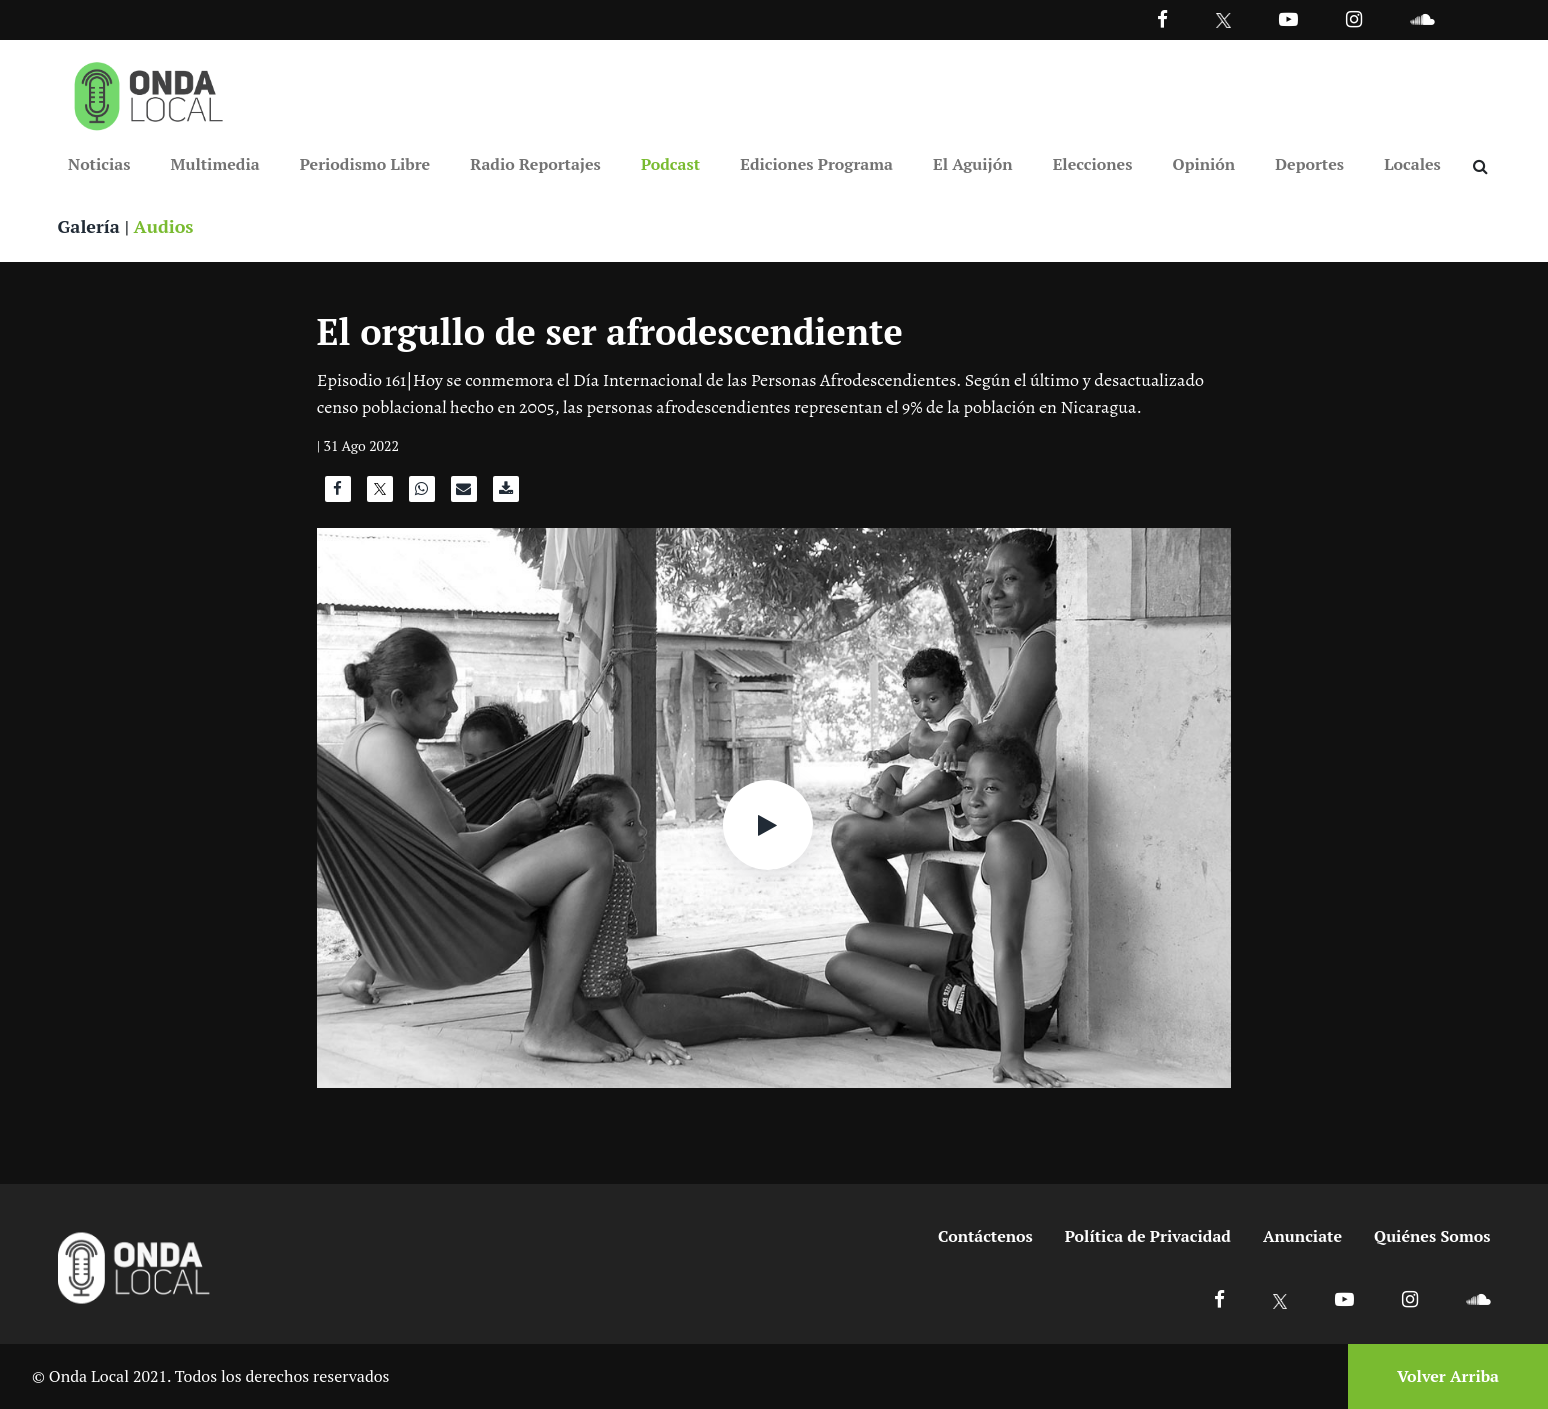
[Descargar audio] (506, 494)
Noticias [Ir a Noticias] (99, 164)
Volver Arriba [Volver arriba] (1448, 1376)
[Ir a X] (1280, 1298)
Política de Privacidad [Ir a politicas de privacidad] (1148, 1236)
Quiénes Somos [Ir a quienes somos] (1432, 1236)
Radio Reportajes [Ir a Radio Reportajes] (535, 164)
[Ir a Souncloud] (1422, 18)
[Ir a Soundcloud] (1478, 1298)
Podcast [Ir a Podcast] (670, 164)
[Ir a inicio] (149, 92)
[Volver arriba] (1442, 1376)
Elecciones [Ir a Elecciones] (1093, 164)
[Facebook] (1162, 18)
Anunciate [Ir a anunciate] (1302, 1236)
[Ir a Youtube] (1288, 18)
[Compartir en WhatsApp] (422, 494)
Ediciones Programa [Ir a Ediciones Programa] (816, 164)
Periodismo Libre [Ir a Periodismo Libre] (365, 164)
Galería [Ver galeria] (89, 226)
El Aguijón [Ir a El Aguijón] (972, 164)
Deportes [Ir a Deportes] (1309, 164)
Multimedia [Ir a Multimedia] (215, 164)
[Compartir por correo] (464, 494)
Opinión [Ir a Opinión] (1204, 164)
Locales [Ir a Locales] (1412, 164)
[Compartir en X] (380, 494)
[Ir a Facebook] (1219, 1298)
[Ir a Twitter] (1223, 20)
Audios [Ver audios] (164, 226)
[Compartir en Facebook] (338, 494)
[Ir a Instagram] (1354, 18)
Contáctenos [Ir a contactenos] (985, 1236)
